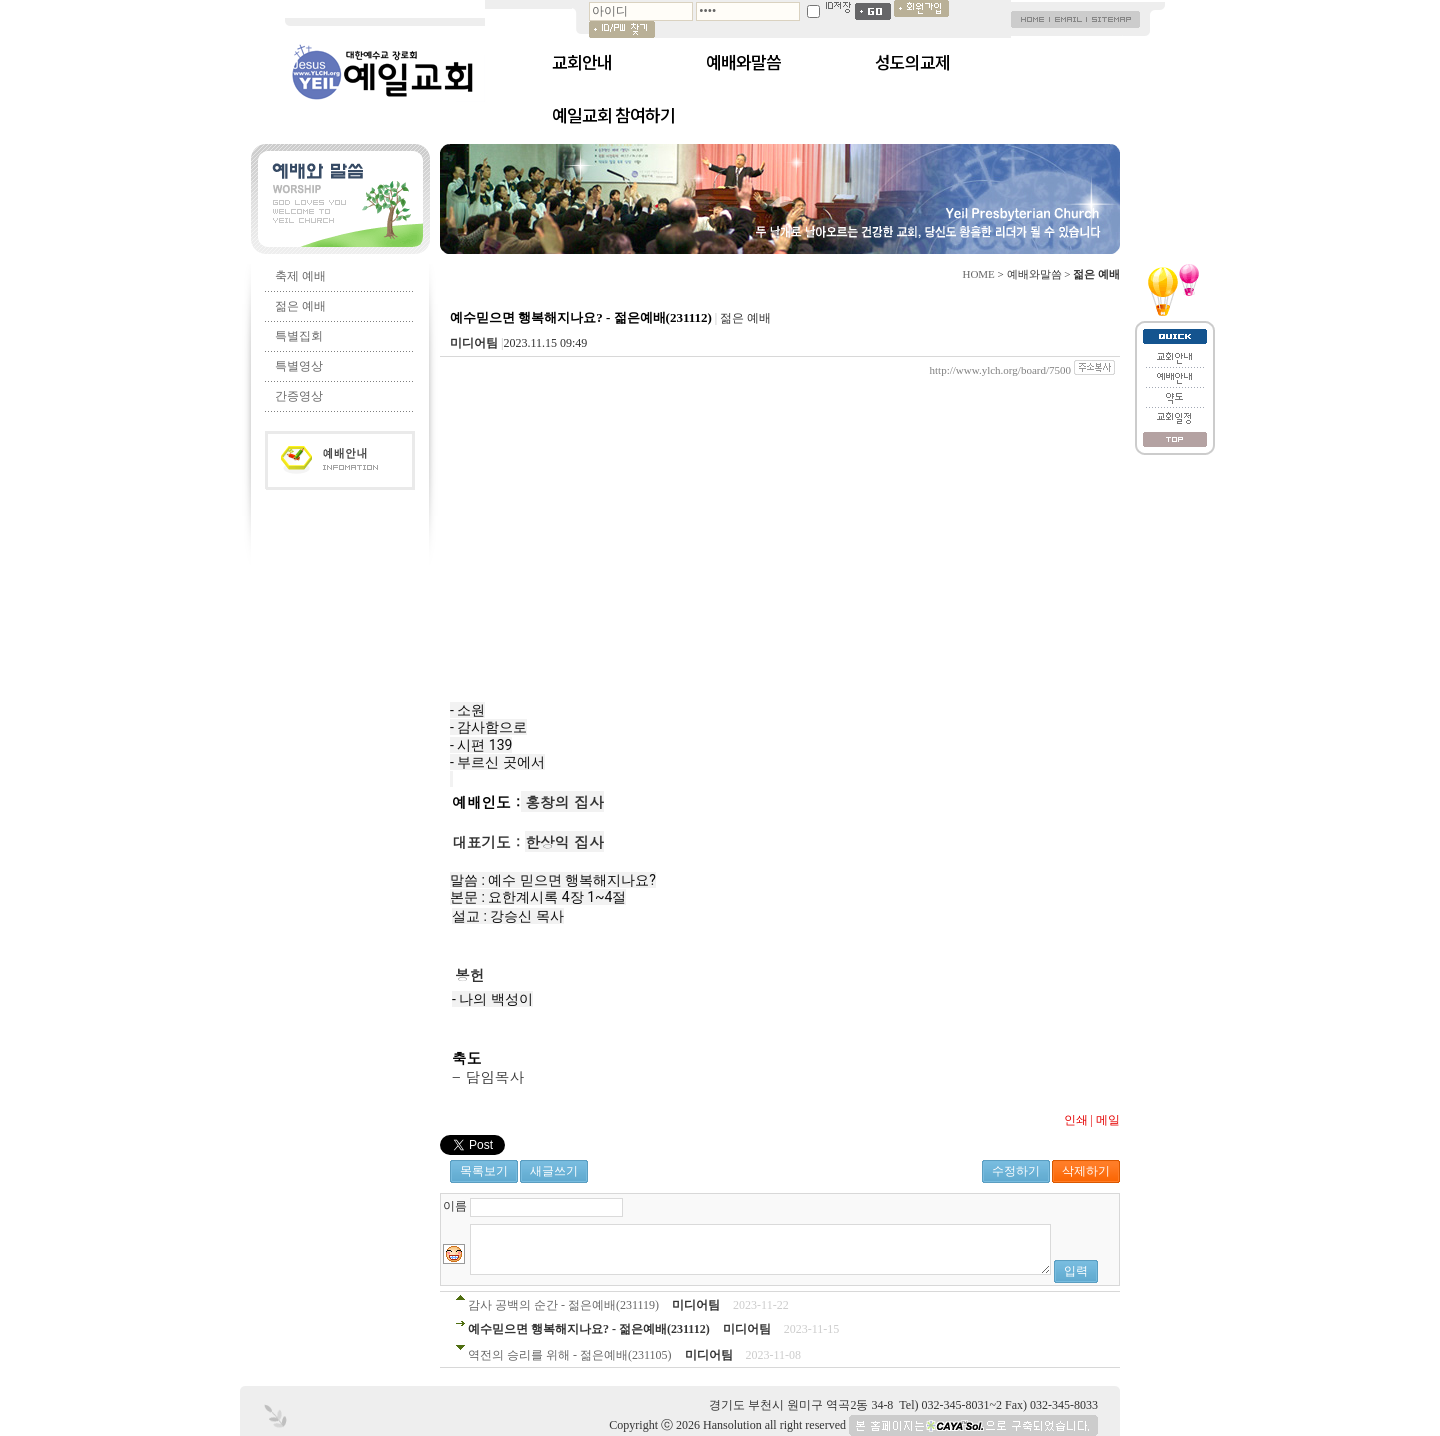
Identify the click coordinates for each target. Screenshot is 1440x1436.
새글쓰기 (554, 1171)
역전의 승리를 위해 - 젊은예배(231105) (570, 1355)
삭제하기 (1086, 1171)
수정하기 (1016, 1171)
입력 (1076, 1271)
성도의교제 (912, 62)
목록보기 (484, 1171)
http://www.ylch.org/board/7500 (1000, 370)
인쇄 (1076, 1120)
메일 (1108, 1120)
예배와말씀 (743, 62)
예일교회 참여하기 (613, 115)
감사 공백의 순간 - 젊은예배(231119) (563, 1305)
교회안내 (582, 62)
